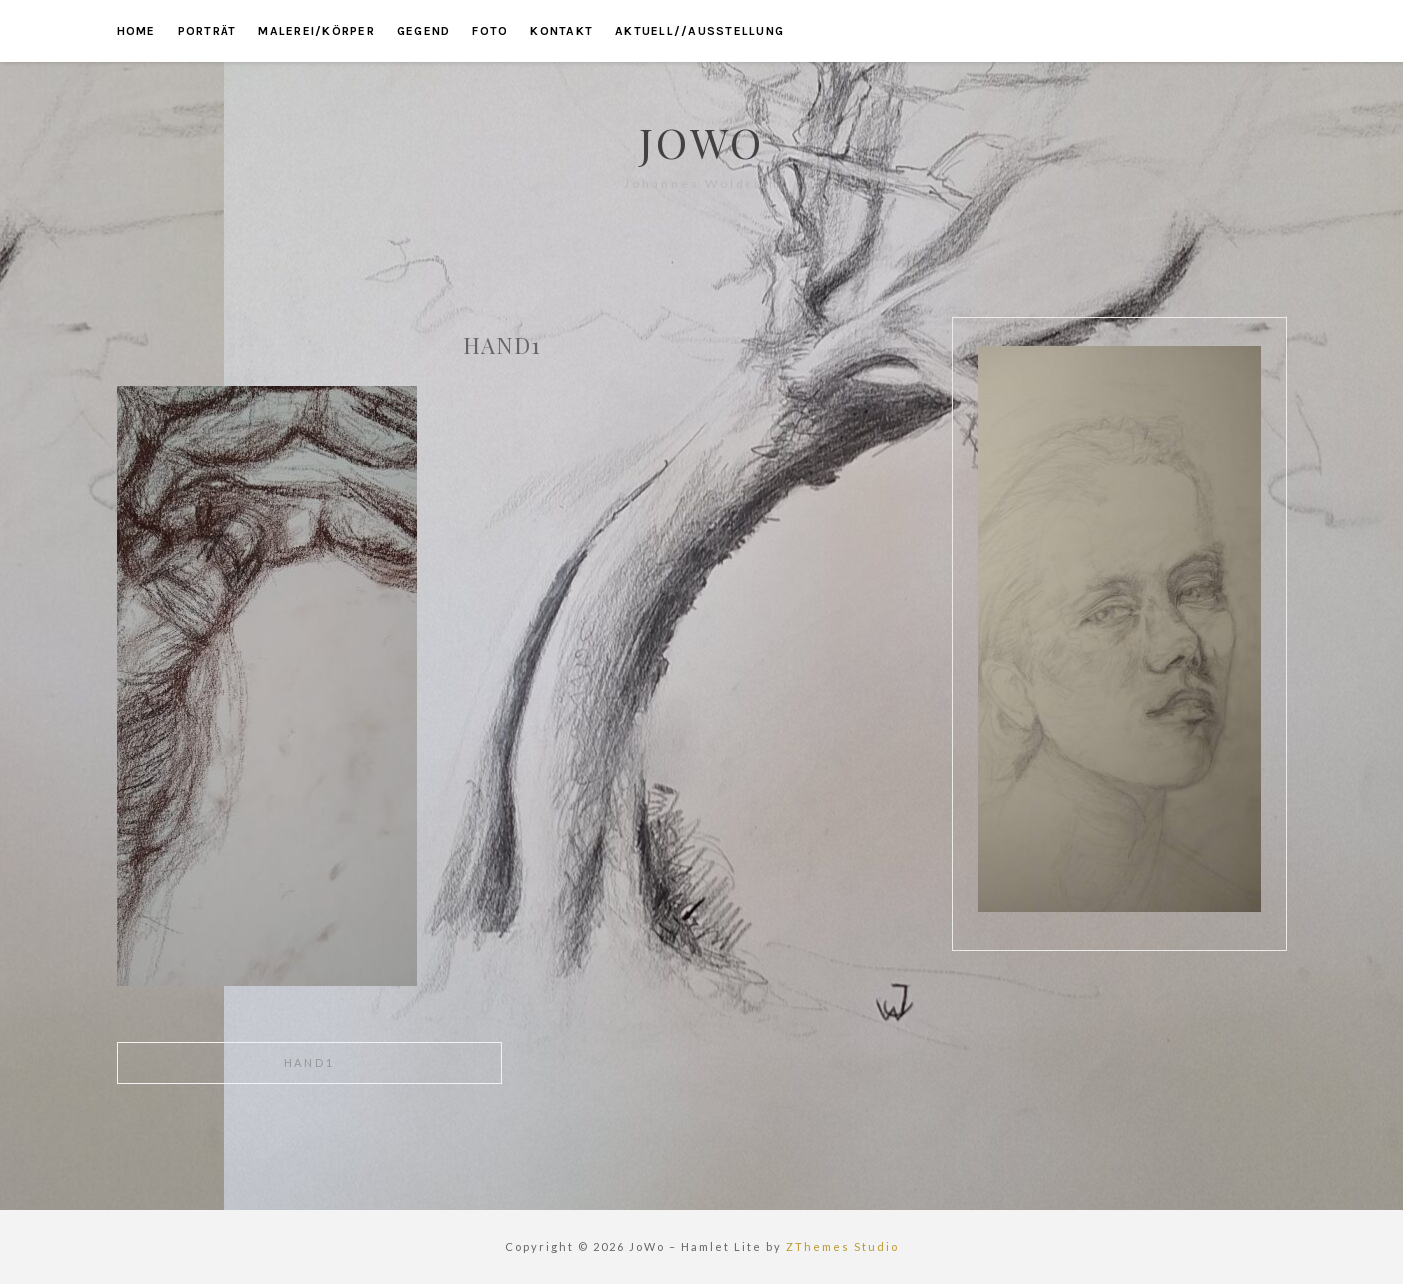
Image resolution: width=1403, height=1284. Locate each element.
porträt (207, 31)
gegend (424, 31)
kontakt (561, 31)
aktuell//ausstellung (699, 31)
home (136, 31)
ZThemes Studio (842, 1246)
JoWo (701, 142)
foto (490, 31)
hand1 (309, 1062)
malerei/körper (316, 31)
